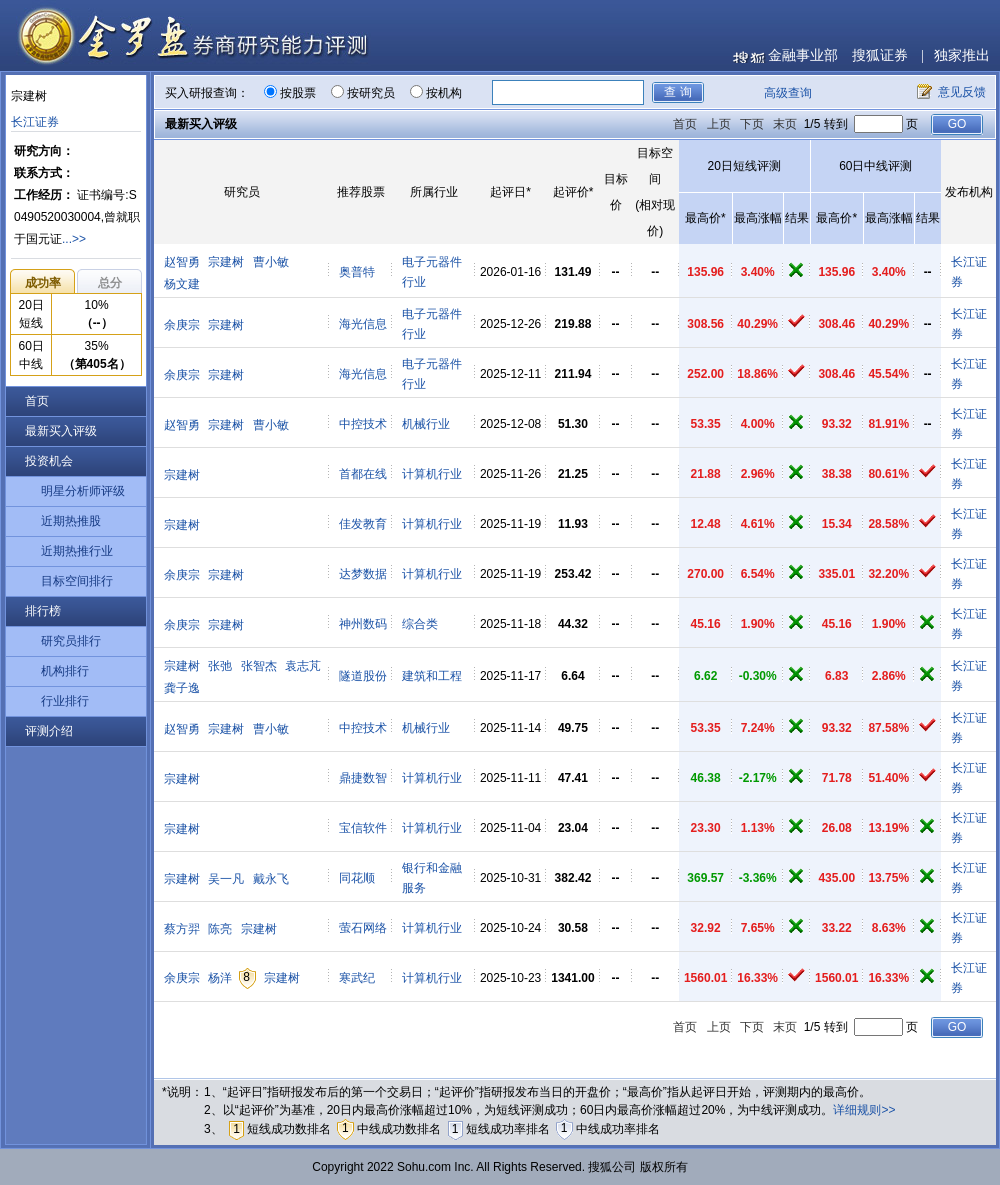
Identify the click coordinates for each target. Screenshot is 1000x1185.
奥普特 (357, 272)
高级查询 (788, 93)
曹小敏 (271, 262)
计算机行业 (432, 474)
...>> (74, 239)
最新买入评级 (61, 431)
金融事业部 (803, 55)
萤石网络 (363, 928)
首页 (37, 401)
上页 (719, 124)
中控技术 (363, 424)
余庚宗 (182, 325)
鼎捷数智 (363, 778)
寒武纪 (357, 978)
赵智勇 (182, 262)
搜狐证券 (880, 55)
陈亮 (220, 929)
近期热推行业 (77, 551)
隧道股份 (363, 676)
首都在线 (363, 474)
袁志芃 (303, 666)
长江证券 (35, 122)
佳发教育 (363, 524)
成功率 (43, 283)
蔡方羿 (182, 929)
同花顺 (357, 878)
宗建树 (226, 262)
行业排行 (65, 701)
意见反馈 (962, 92)
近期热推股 (71, 521)
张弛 (220, 666)
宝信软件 (363, 828)
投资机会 (49, 461)
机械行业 (426, 424)
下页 (752, 124)
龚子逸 (182, 688)
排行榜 (43, 611)
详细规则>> (864, 1110)
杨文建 (182, 284)
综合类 (420, 624)
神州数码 (363, 624)
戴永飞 (271, 879)
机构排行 (65, 671)
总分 (110, 283)
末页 (785, 124)
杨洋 (220, 978)
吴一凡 (226, 879)
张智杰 (259, 666)
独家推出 (962, 55)
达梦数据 (363, 574)
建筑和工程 (432, 676)
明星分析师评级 (83, 491)
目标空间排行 (77, 581)
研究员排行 (71, 641)
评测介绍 (49, 731)
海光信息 (363, 324)
